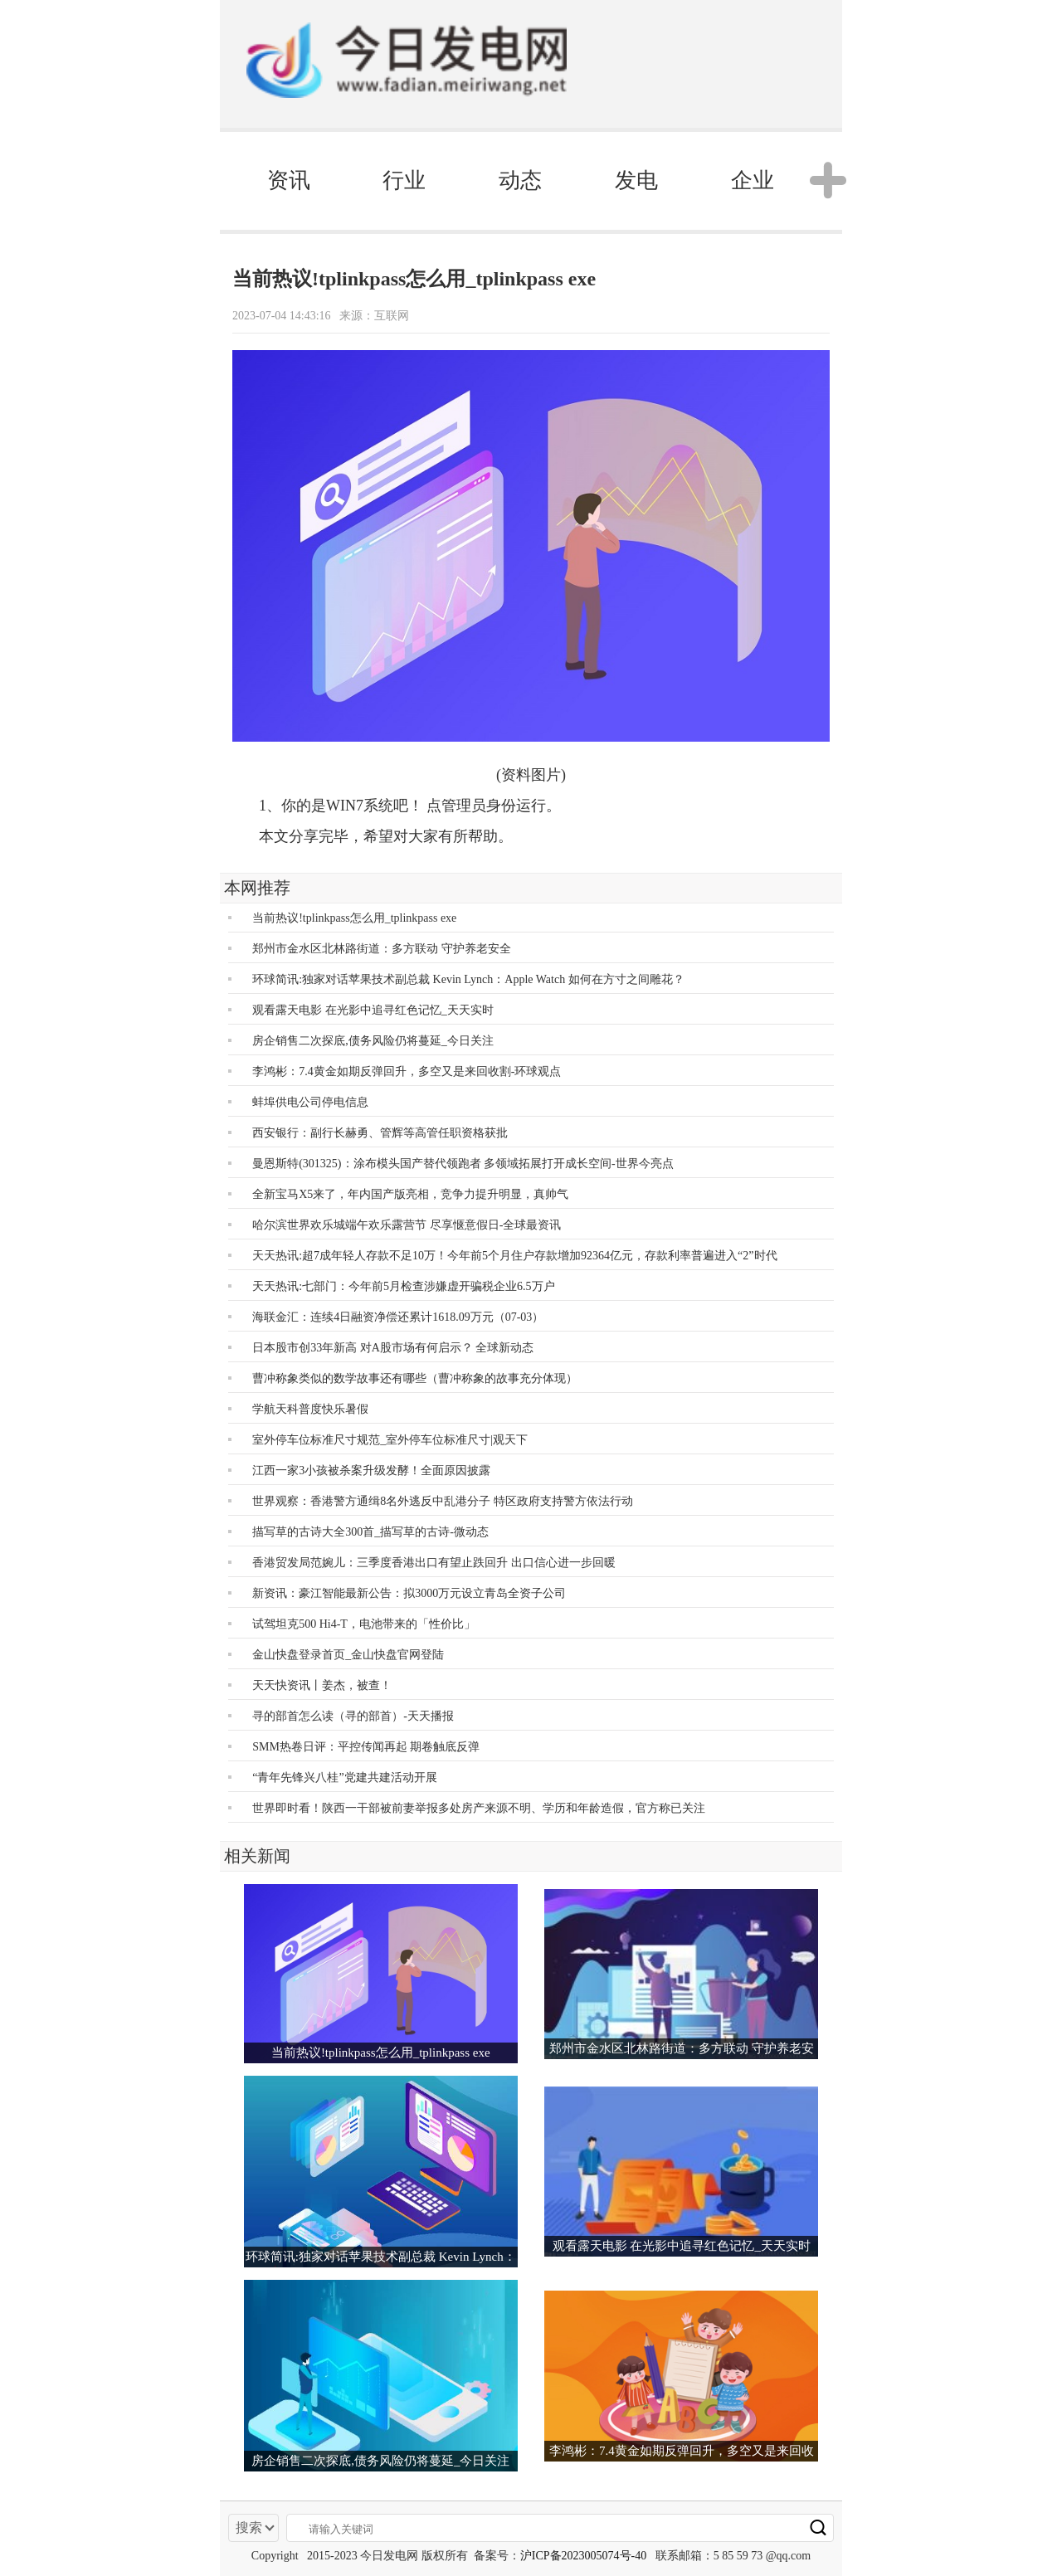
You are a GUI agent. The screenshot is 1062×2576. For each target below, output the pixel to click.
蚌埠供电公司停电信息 (310, 1102)
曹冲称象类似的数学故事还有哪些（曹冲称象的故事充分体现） (414, 1378)
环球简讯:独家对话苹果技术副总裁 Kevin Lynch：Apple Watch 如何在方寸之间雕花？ (468, 979)
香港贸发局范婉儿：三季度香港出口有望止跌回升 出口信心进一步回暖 (434, 1562)
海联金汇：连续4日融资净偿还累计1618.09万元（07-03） (397, 1317)
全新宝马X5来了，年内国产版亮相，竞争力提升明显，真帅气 (410, 1194)
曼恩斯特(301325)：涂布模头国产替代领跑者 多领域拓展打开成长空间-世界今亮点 (463, 1163)
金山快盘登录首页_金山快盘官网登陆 (348, 1654)
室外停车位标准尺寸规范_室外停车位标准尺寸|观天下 (390, 1440)
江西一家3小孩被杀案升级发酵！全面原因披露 (371, 1470)
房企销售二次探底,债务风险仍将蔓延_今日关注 (373, 1041)
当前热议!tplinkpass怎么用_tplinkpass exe (354, 918)
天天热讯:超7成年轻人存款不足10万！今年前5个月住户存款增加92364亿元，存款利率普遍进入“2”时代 (514, 1255)
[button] (820, 181)
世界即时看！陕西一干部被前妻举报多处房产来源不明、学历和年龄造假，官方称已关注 (478, 1808)
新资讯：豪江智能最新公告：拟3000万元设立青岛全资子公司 (409, 1593)
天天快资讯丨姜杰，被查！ (322, 1685)
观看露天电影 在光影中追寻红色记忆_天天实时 (373, 1010)
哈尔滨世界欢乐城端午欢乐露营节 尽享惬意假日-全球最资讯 (406, 1225)
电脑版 (731, 64)
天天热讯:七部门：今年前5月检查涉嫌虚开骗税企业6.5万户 (403, 1286)
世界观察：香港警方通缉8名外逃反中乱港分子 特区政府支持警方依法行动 (442, 1501)
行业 (404, 180)
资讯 (288, 180)
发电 (636, 180)
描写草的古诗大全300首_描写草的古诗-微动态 (370, 1532)
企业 (752, 180)
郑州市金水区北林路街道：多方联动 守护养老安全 (381, 948)
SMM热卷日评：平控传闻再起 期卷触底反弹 (366, 1747)
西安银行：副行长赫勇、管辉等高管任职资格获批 (380, 1133)
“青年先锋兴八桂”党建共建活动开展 (344, 1777)
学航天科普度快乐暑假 (310, 1409)
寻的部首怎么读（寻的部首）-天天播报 (353, 1716)
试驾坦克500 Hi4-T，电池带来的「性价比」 (363, 1624)
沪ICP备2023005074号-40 (583, 2555)
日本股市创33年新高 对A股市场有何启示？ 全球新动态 (392, 1348)
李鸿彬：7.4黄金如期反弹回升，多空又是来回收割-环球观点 (406, 1071)
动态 (520, 180)
